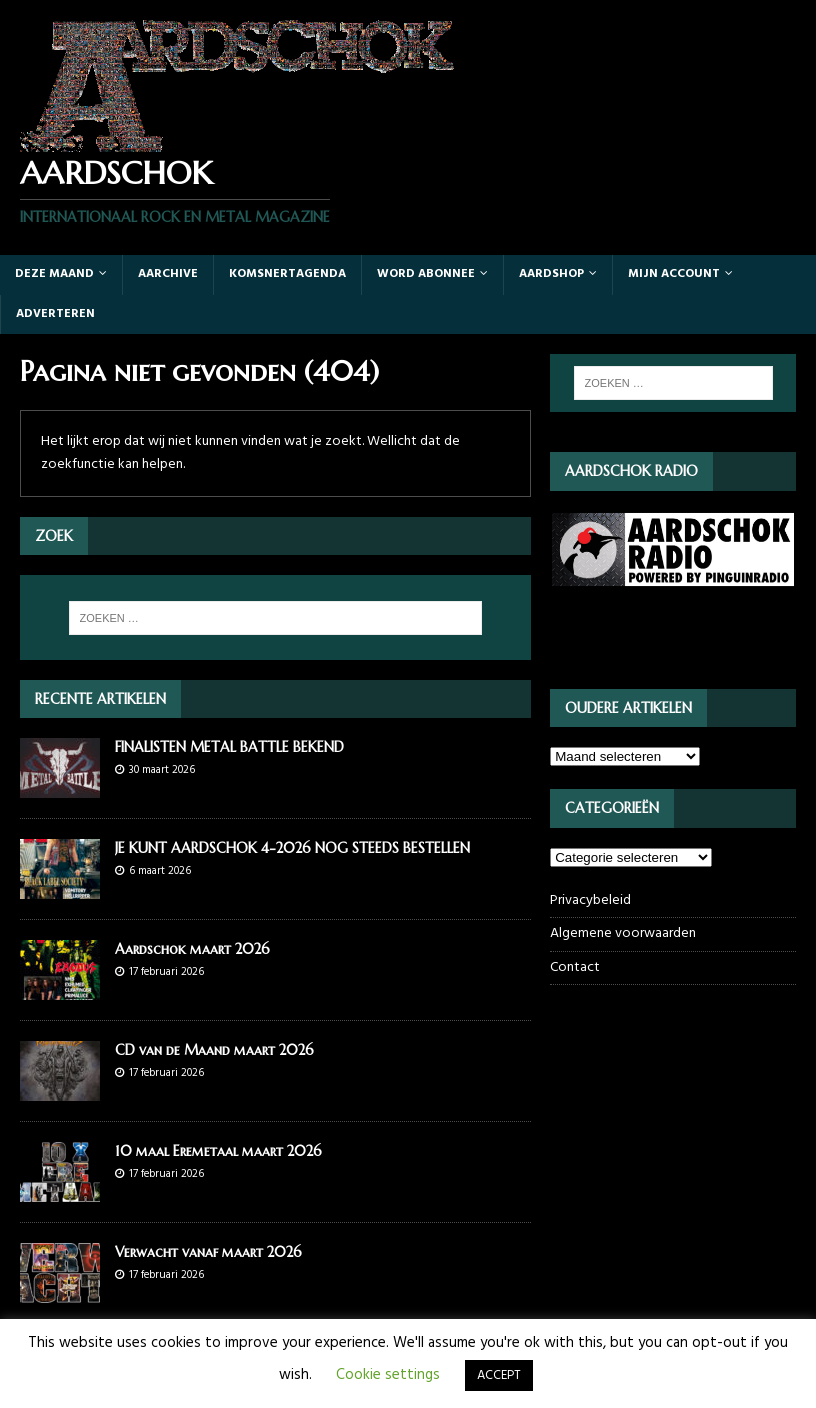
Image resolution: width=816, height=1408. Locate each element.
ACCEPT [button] (499, 1375)
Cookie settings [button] (388, 1375)
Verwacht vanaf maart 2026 (208, 1252)
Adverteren (55, 314)
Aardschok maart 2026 (192, 949)
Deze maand (54, 274)
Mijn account (674, 274)
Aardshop (551, 274)
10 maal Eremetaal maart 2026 (218, 1151)
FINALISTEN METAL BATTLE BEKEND (229, 747)
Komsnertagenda (287, 274)
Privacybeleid (590, 901)
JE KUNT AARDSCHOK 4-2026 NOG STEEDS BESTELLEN (292, 848)
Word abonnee (426, 274)
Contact (575, 967)
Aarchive (168, 274)
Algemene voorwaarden (623, 933)
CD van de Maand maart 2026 (214, 1050)
